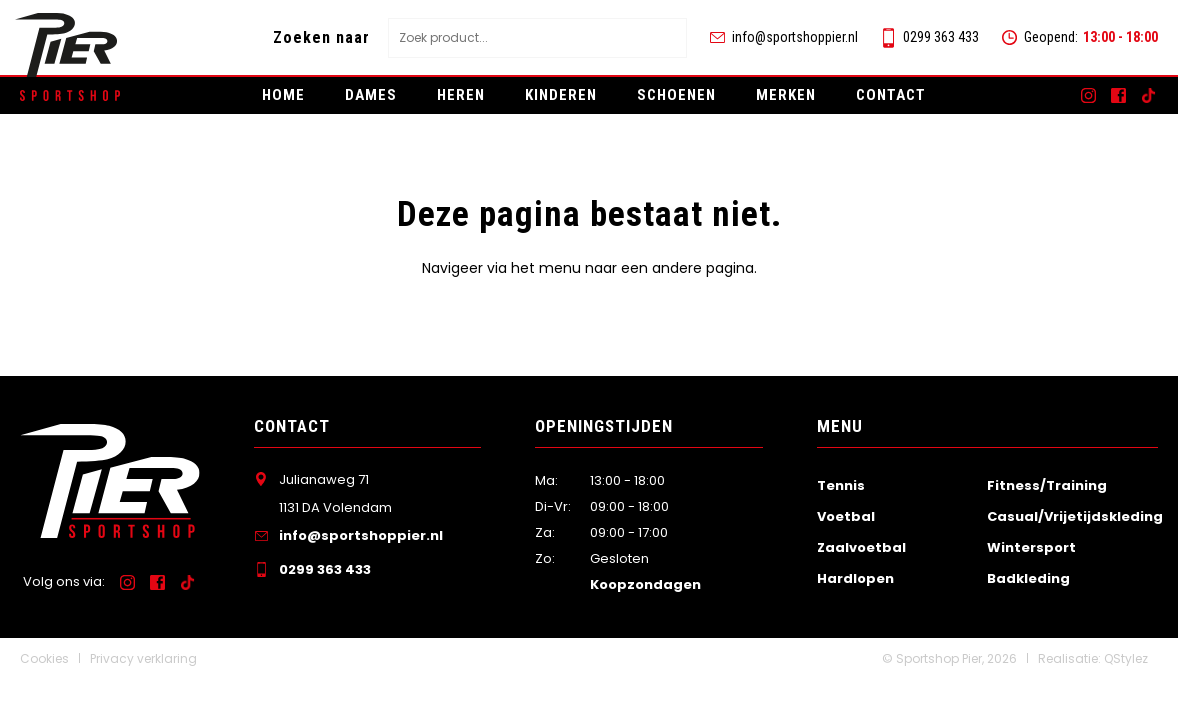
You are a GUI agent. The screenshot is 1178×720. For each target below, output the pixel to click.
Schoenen (676, 95)
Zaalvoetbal (861, 547)
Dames (371, 95)
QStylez (1126, 658)
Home (283, 95)
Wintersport (1031, 547)
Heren (461, 95)
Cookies (44, 658)
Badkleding (1028, 578)
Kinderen (561, 95)
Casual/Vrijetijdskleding (1075, 516)
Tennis (841, 485)
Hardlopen (855, 578)
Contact (891, 95)
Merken (786, 95)
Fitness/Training (1047, 485)
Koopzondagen (645, 584)
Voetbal (846, 516)
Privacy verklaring (143, 658)
